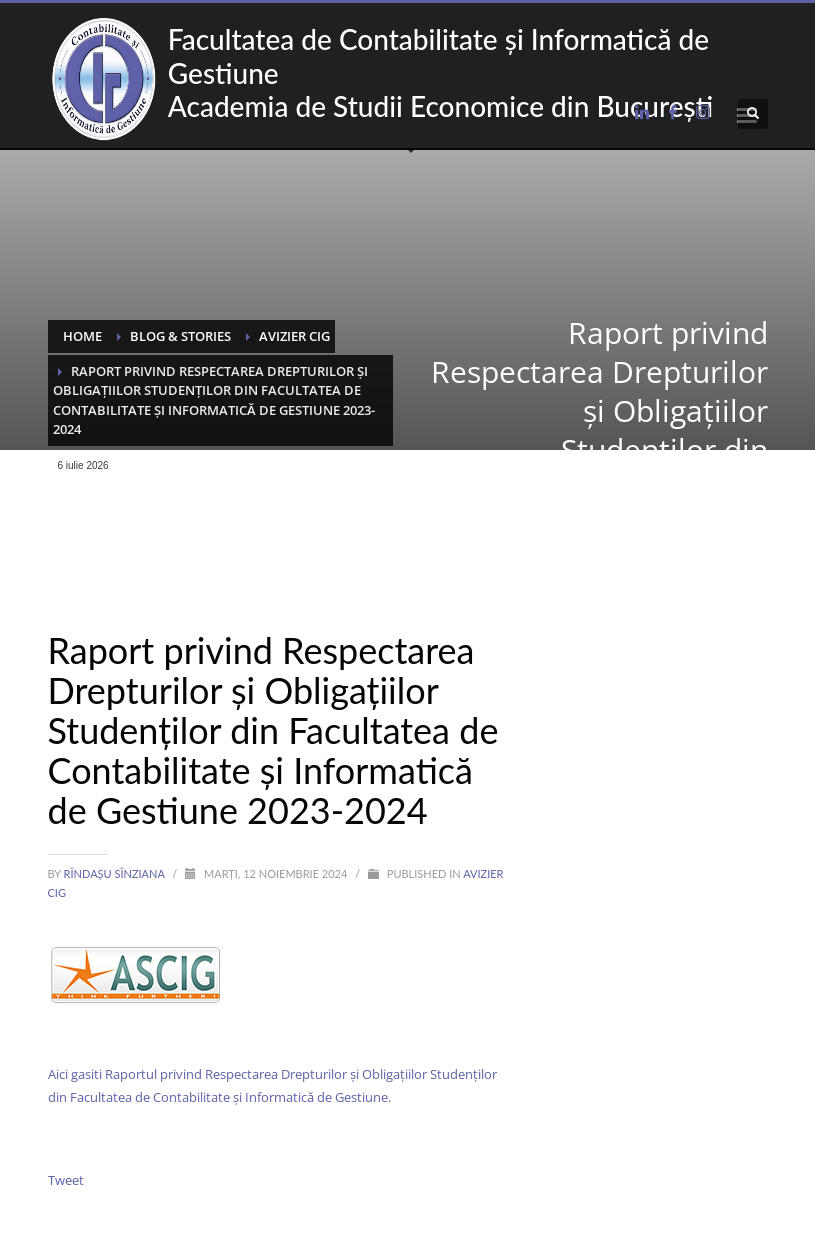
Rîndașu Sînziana (116, 873)
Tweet (66, 1180)
